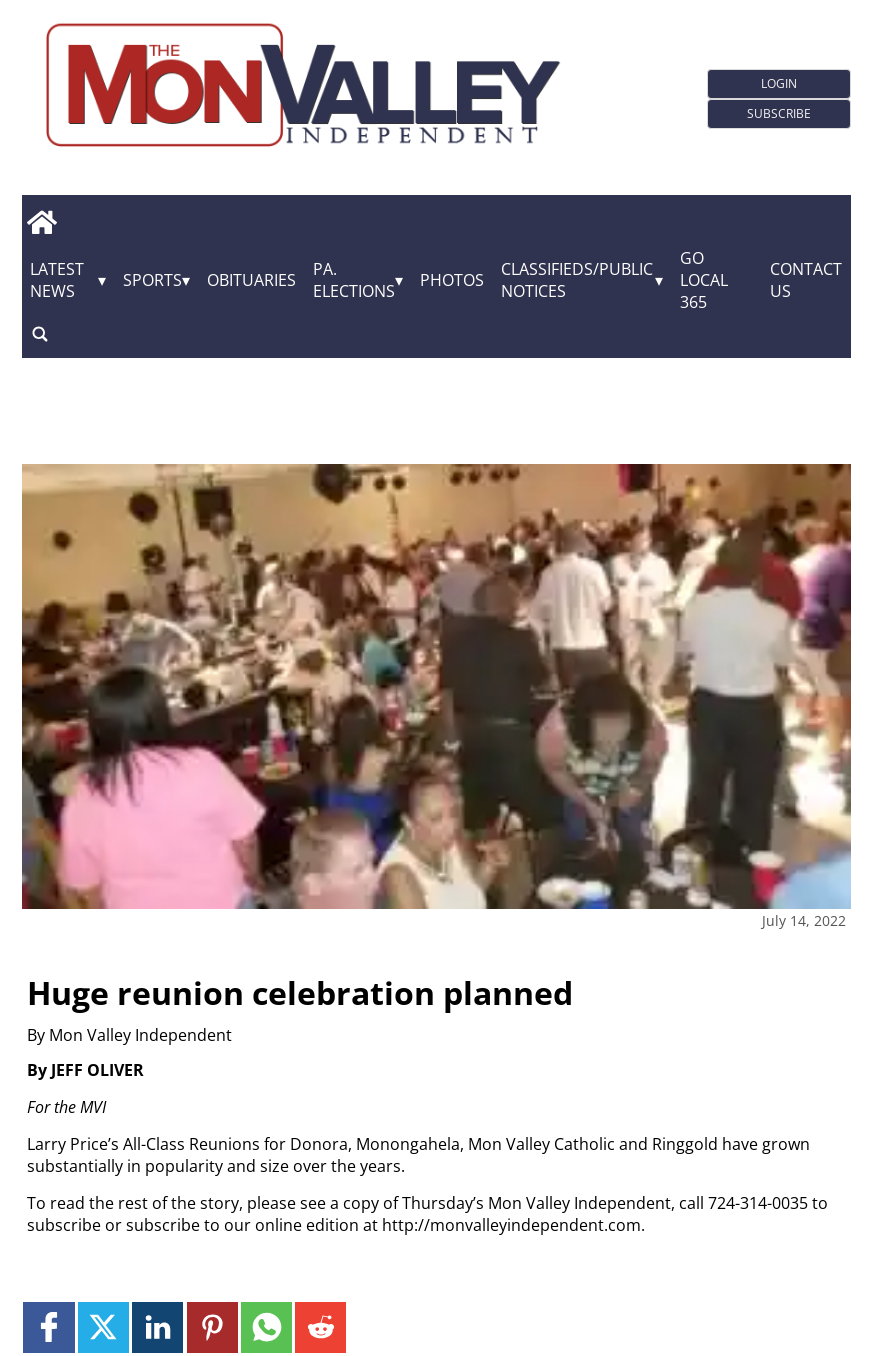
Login (779, 83)
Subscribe (779, 113)
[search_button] (40, 333)
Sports (152, 280)
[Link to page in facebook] (48, 1327)
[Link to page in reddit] (320, 1327)
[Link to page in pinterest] (212, 1327)
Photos (452, 280)
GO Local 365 (704, 280)
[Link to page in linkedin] (157, 1327)
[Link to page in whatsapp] (266, 1327)
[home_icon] (42, 222)
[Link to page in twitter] (103, 1327)
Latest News (57, 280)
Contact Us (806, 280)
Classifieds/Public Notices (577, 280)
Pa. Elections (354, 280)
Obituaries (251, 280)
